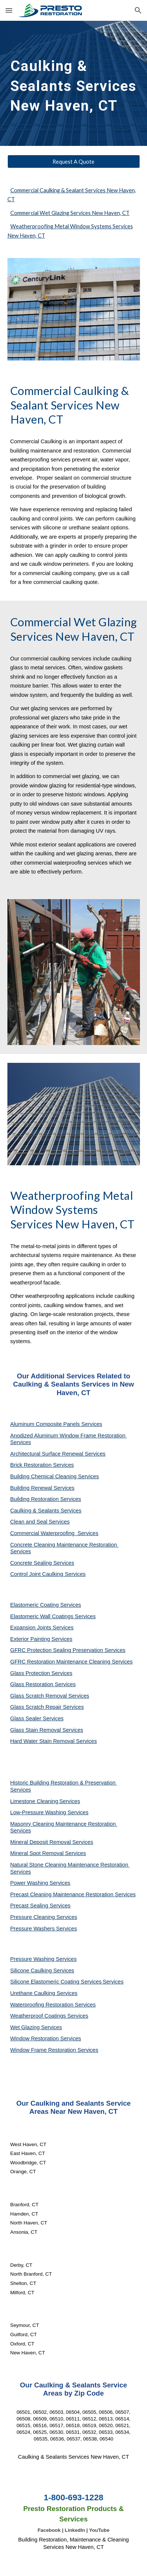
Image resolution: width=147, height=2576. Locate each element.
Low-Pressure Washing (39, 1812)
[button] (9, 10)
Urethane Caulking (33, 1993)
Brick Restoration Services (42, 1465)
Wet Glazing (25, 2027)
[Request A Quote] (74, 161)
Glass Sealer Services (37, 1718)
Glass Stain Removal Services (46, 1730)
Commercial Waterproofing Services (54, 1533)
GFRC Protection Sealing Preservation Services (68, 1650)
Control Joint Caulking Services (48, 1574)
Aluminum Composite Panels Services (56, 1424)
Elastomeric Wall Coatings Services (53, 1616)
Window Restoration (35, 2038)
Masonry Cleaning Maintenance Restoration (63, 1824)
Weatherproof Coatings (39, 2016)
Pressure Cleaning (33, 1917)
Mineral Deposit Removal (41, 1842)
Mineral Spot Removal (37, 1853)
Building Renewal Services (42, 1488)
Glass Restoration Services (43, 1684)
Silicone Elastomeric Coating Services (56, 1982)
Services (69, 1801)
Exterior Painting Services (41, 1639)
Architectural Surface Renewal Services (58, 1454)
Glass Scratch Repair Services (47, 1707)
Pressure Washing (33, 1959)
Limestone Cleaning (34, 1801)
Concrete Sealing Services (42, 1563)
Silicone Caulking (32, 1970)
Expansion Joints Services (42, 1627)
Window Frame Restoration (44, 2050)
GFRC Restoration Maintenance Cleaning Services (71, 1662)
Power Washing (30, 1883)
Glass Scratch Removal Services (49, 1696)
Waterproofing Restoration (42, 2005)
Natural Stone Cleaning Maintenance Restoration (70, 1865)
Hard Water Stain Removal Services (53, 1741)
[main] (73, 83)
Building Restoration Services (45, 1499)
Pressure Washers (33, 1929)
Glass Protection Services (41, 1673)
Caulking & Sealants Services (45, 1511)
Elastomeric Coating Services (45, 1605)
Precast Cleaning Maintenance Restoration (62, 1894)
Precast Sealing (30, 1906)
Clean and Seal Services (40, 1522)
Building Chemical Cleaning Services (54, 1476)
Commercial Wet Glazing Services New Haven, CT (70, 213)
